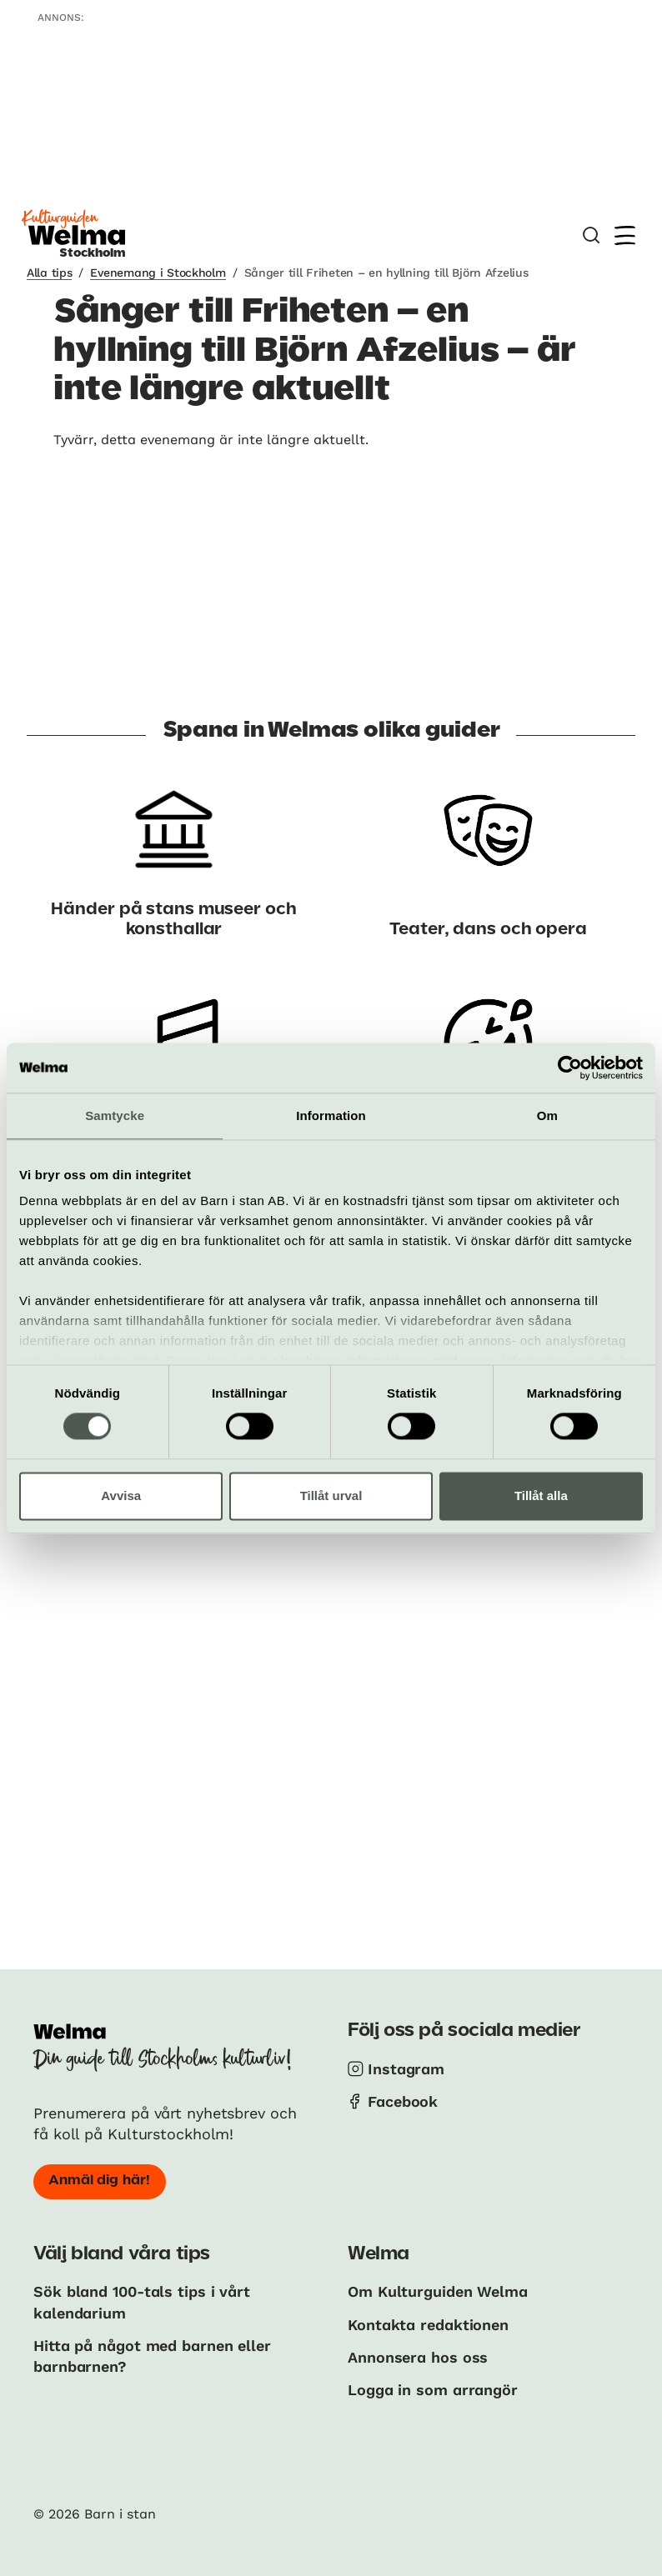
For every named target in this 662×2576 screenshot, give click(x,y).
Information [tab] (331, 1115)
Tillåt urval (331, 1495)
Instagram (406, 2069)
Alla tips (49, 272)
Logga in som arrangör (433, 2389)
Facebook (403, 2101)
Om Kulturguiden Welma (438, 2291)
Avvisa (121, 1495)
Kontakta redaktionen (428, 2324)
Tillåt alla (541, 1495)
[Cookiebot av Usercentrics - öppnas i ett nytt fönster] (570, 1067)
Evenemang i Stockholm (157, 272)
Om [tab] (547, 1115)
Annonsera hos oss (418, 2357)
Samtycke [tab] (114, 1115)
